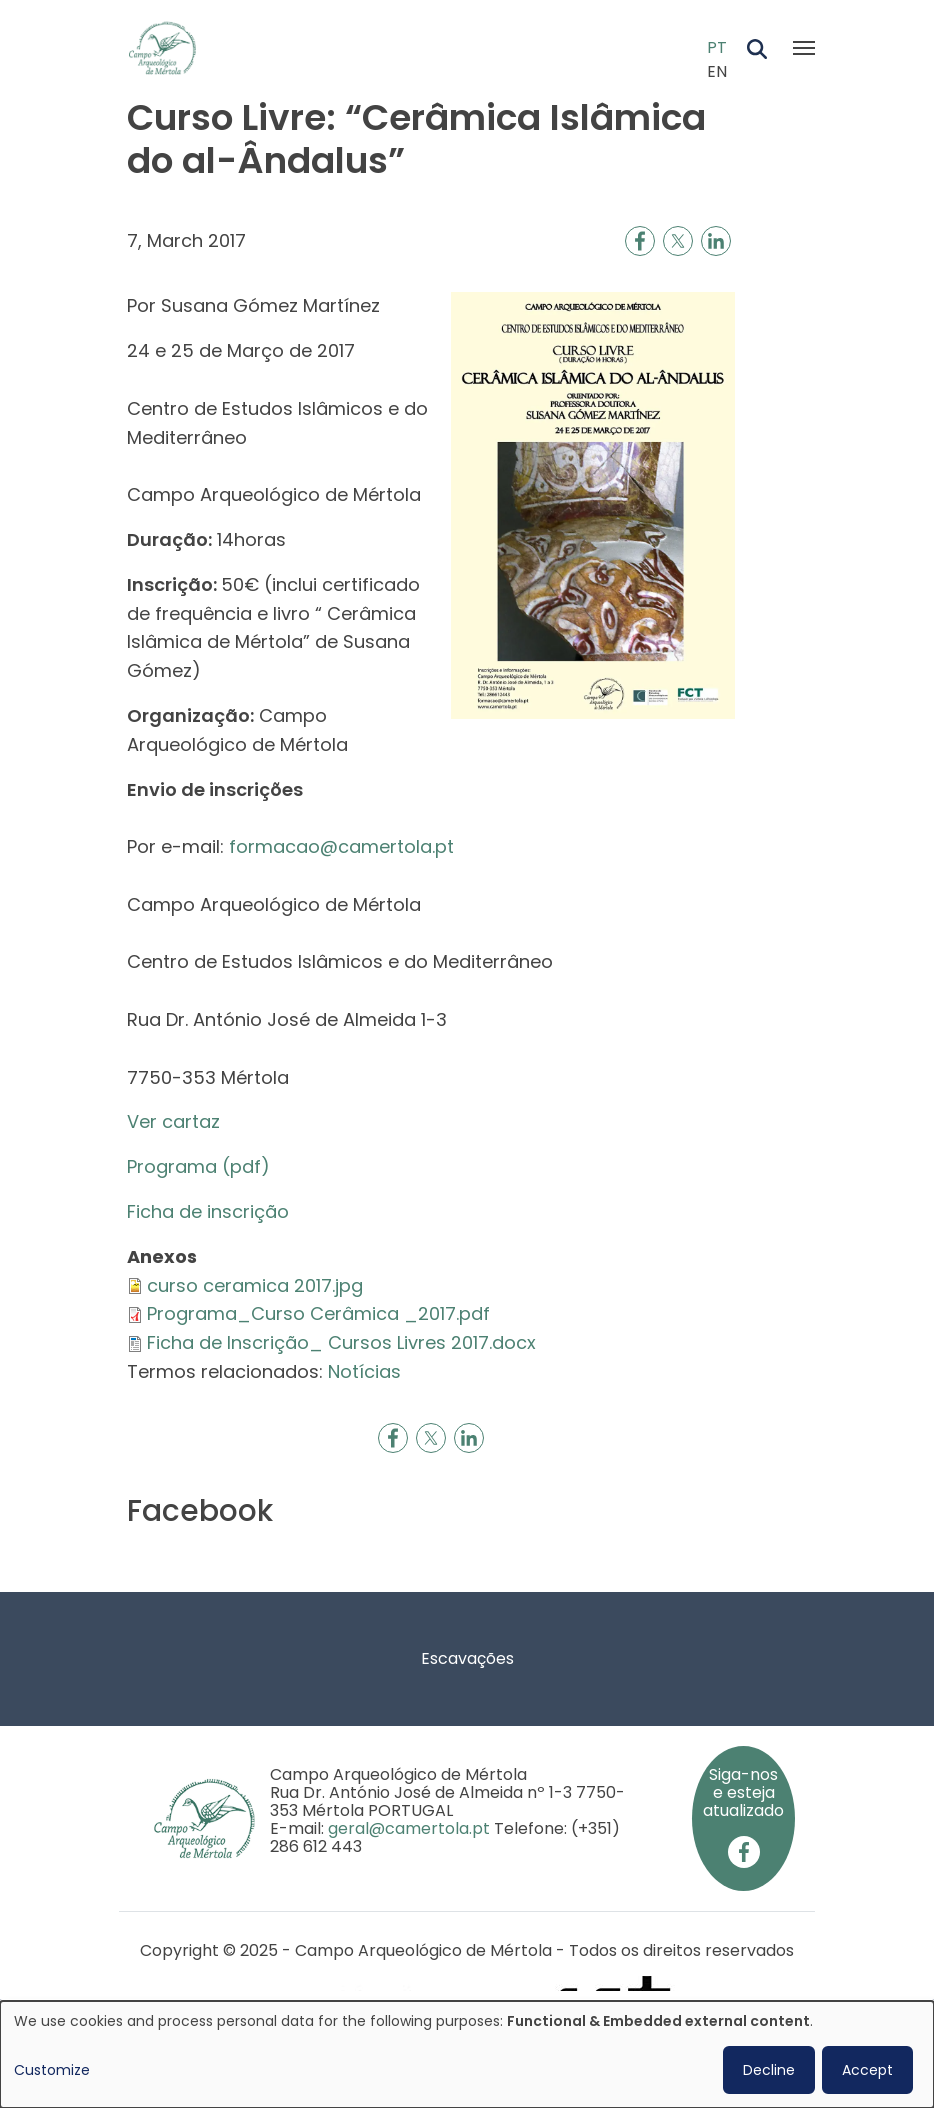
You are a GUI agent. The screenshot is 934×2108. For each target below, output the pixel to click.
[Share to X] (678, 241)
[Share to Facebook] (640, 241)
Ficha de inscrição (210, 1211)
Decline (769, 2070)
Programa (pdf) (198, 1166)
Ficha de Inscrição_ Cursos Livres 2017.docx (341, 1342)
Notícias (364, 1371)
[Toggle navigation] (804, 48)
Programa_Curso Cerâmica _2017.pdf (318, 1313)
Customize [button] (52, 2070)
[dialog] (467, 2054)
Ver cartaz (173, 1121)
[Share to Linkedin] (716, 241)
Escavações (467, 1658)
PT (717, 47)
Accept (867, 2070)
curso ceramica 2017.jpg (255, 1285)
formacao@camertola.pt (341, 846)
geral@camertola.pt (409, 1828)
